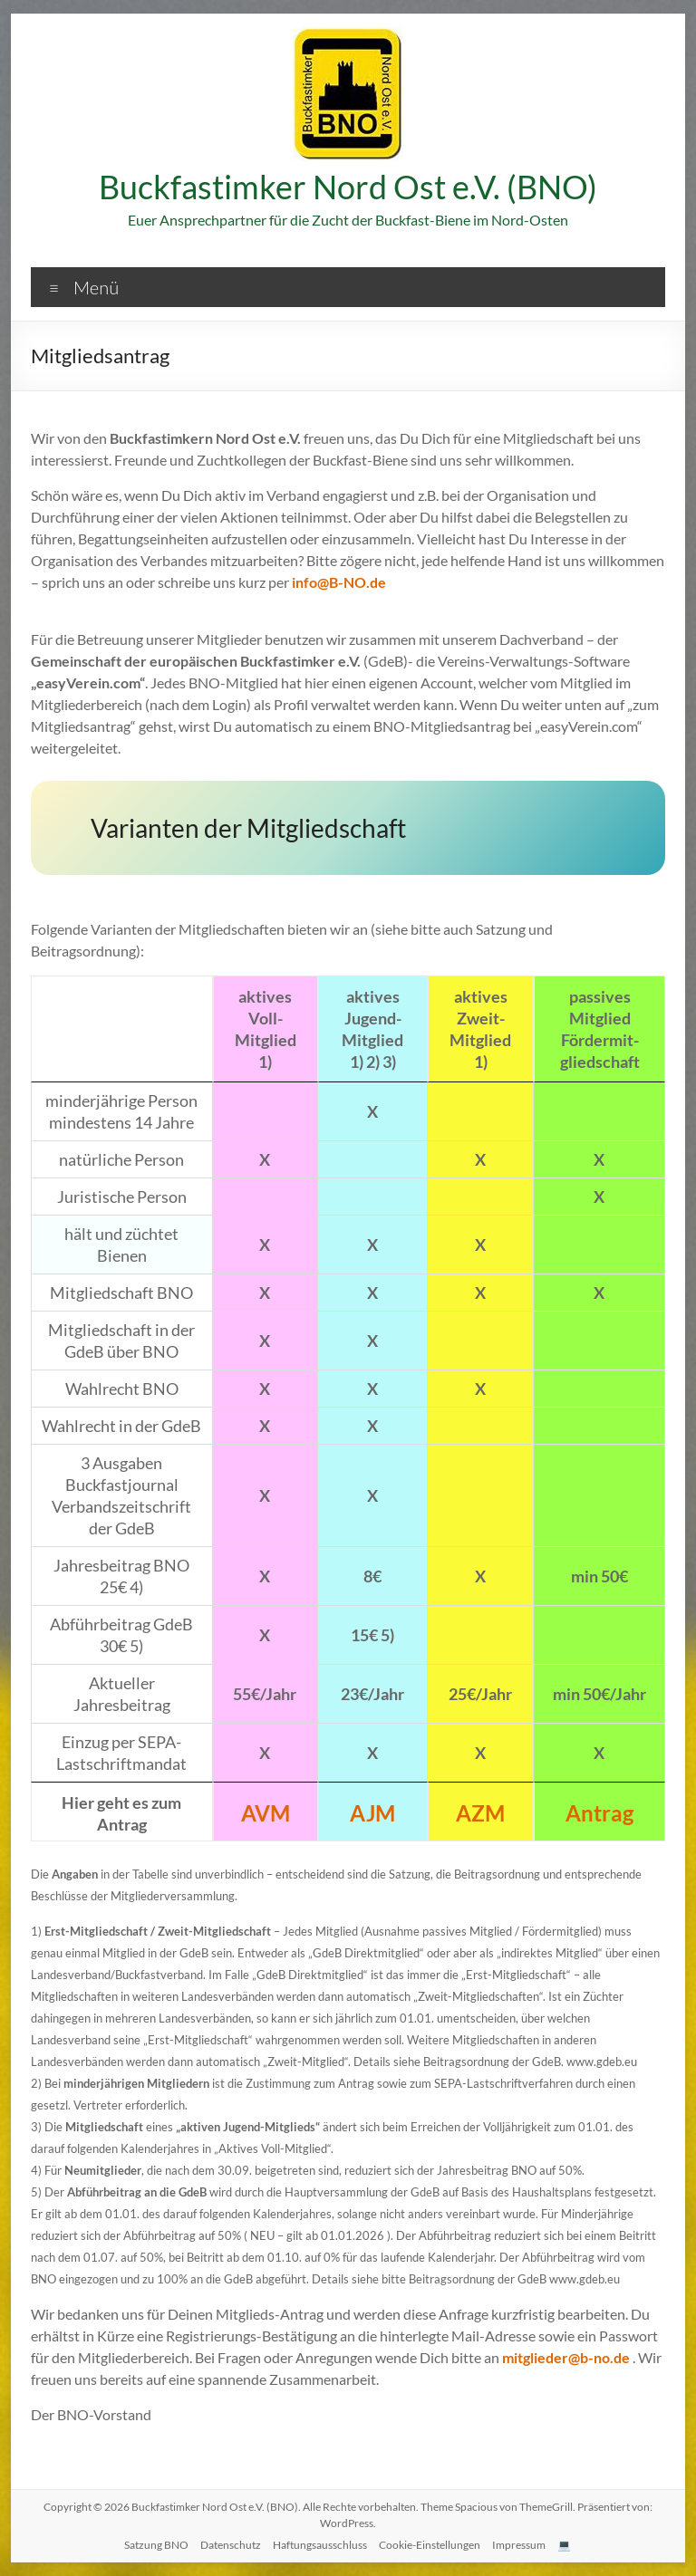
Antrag (599, 1813)
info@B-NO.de (339, 582)
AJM (372, 1813)
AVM (265, 1813)
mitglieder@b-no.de (566, 2357)
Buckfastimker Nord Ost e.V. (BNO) (348, 187)
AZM (480, 1813)
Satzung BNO (156, 2545)
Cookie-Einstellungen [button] (429, 2545)
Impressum (519, 2545)
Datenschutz (230, 2545)
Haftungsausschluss (320, 2545)
